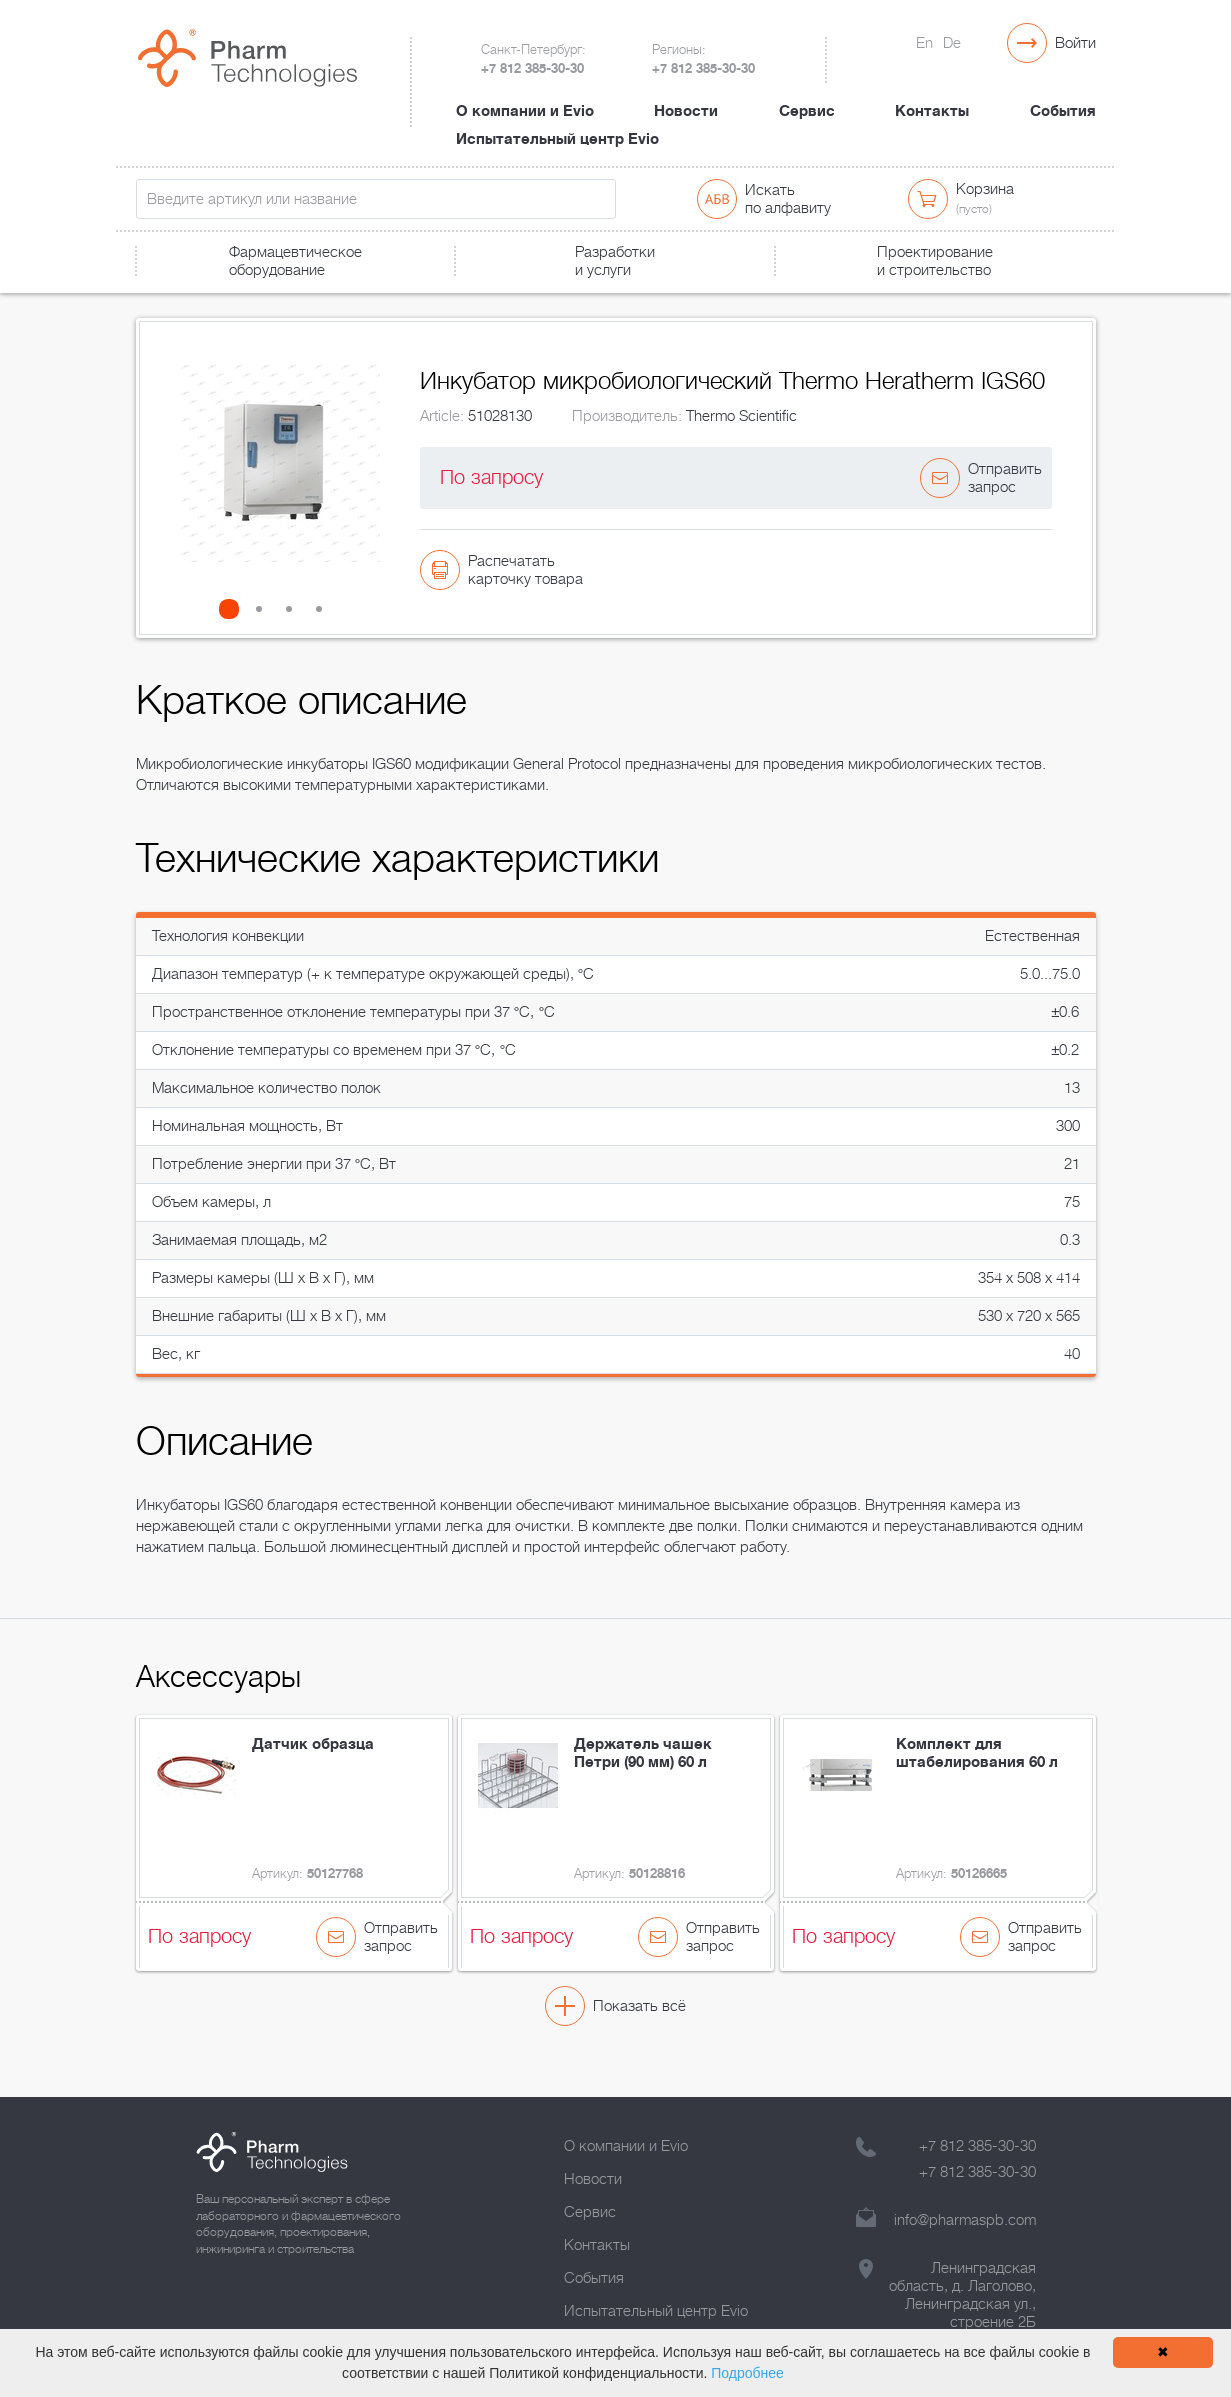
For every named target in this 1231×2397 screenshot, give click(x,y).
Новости (686, 93)
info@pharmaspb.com (965, 2220)
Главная (159, 296)
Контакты (932, 93)
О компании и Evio (525, 93)
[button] (235, 637)
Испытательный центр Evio (557, 121)
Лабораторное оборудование (299, 296)
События (1063, 93)
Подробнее (747, 2373)
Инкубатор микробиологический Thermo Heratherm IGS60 (586, 296)
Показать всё (639, 2034)
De (952, 43)
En (924, 43)
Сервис (807, 93)
